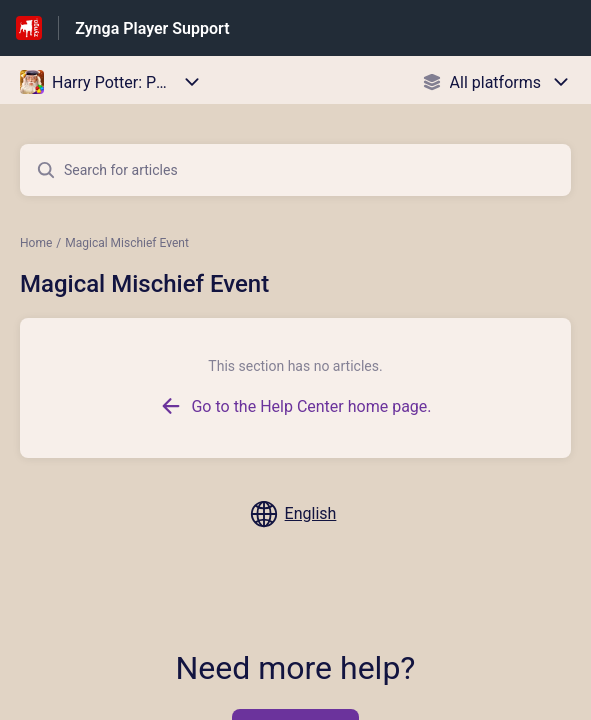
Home (36, 243)
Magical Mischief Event (127, 243)
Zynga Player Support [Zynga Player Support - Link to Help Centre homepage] (152, 28)
